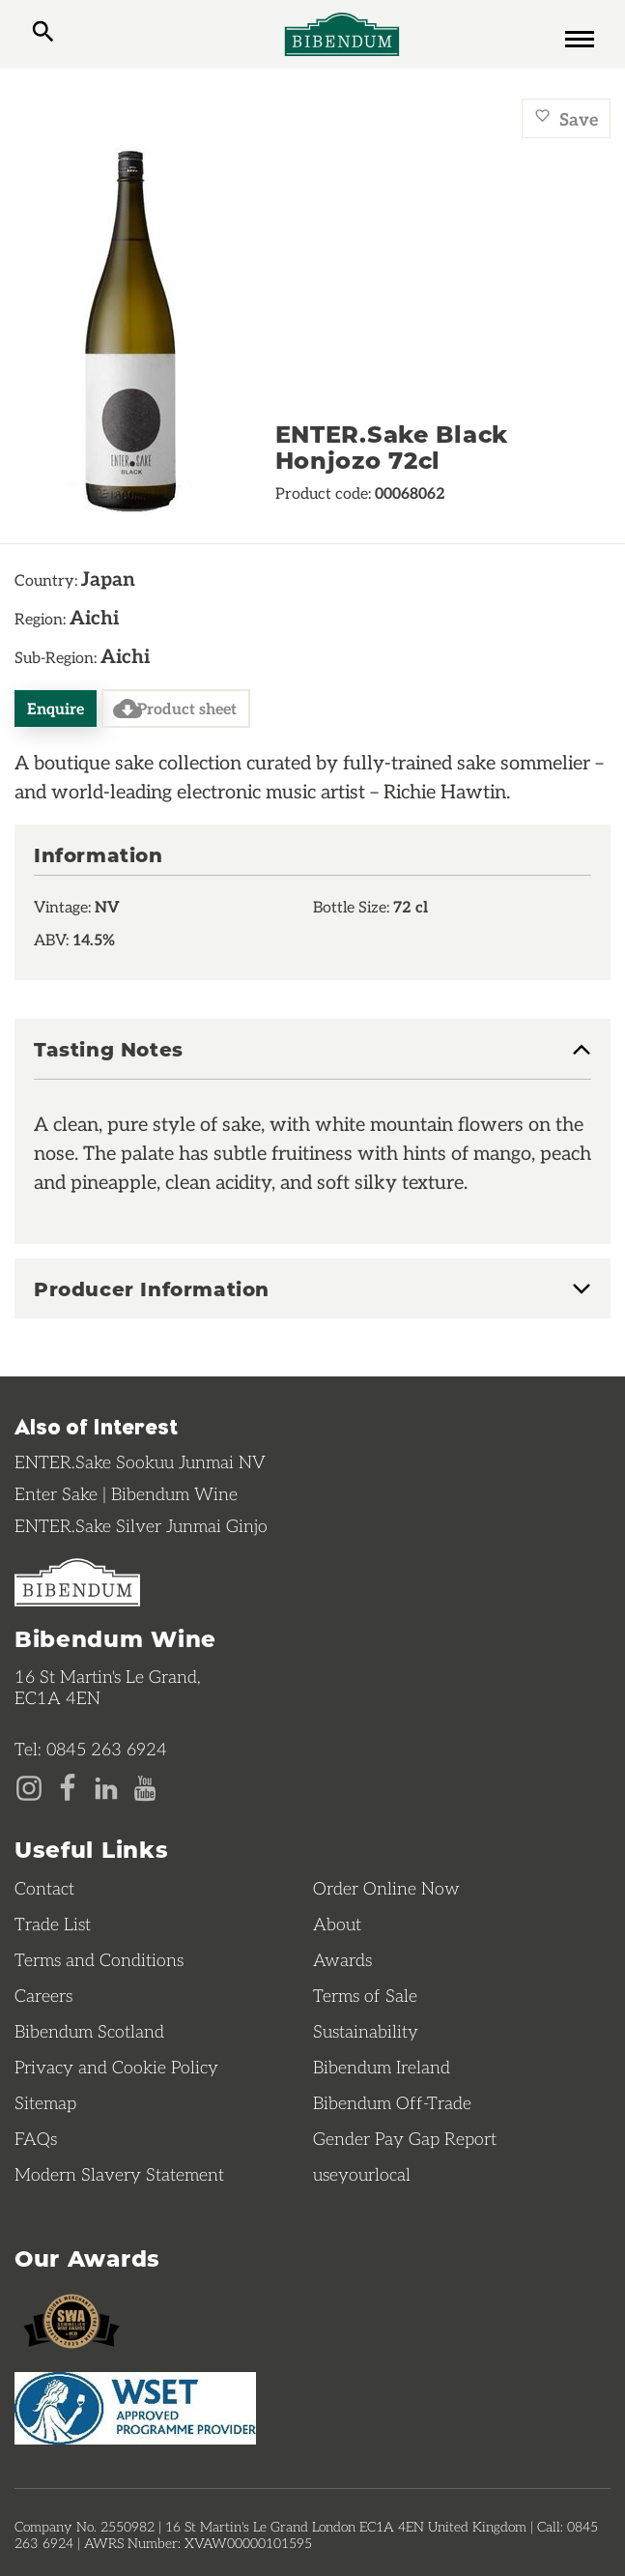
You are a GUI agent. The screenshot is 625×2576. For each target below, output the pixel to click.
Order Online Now (386, 1887)
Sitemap (45, 2102)
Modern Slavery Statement (119, 2173)
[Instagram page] (28, 1786)
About (337, 1923)
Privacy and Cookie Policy (116, 2066)
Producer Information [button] (152, 1288)
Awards (342, 1959)
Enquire (55, 708)
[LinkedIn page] (106, 1786)
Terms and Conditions (99, 1959)
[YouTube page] (144, 1786)
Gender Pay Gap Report (405, 2138)
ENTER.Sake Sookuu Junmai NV (140, 1461)
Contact (44, 1887)
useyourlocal (362, 2173)
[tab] (312, 1059)
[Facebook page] (67, 1786)
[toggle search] (43, 34)
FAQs (35, 2138)
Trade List (52, 1923)
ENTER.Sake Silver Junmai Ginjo (141, 1525)
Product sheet (175, 708)
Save (566, 118)
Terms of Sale (365, 1995)
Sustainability (365, 2030)
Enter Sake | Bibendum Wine (126, 1493)
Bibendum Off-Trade (392, 2102)
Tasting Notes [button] (109, 1049)
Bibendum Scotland (89, 2030)
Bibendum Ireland (381, 2066)
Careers (43, 1995)
